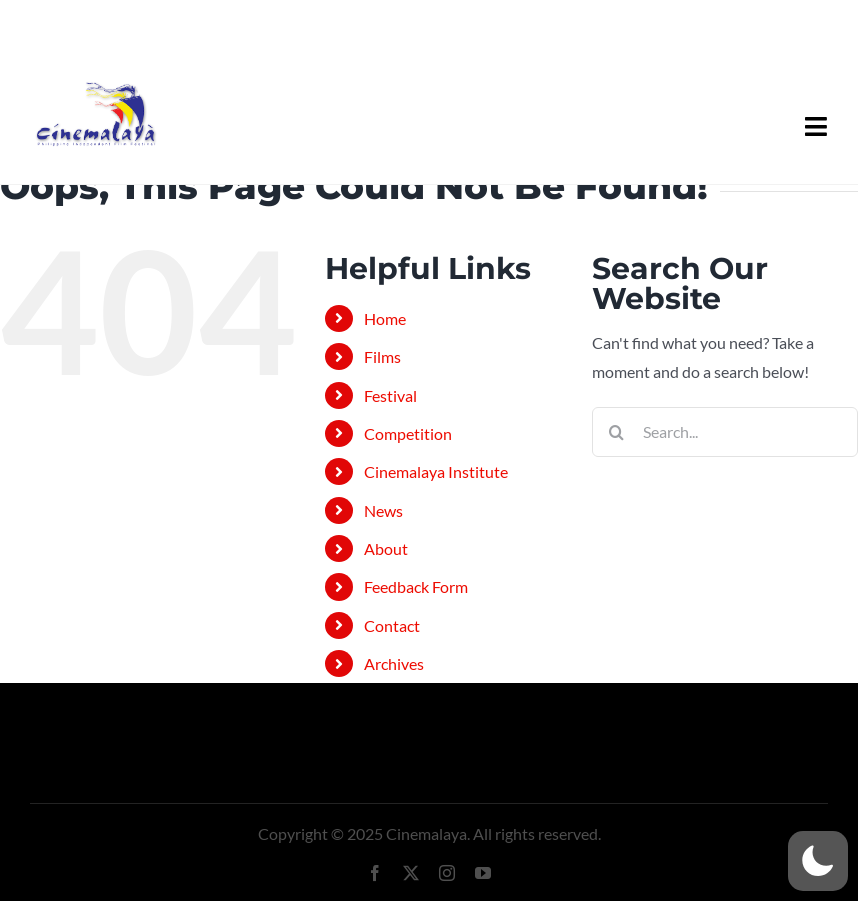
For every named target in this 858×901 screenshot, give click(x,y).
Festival (390, 395)
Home (385, 318)
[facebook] (375, 873)
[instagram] (447, 873)
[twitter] (411, 873)
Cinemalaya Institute (436, 471)
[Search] (617, 432)
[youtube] (483, 873)
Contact (392, 625)
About (386, 548)
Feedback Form (416, 586)
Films (382, 356)
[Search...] (725, 432)
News (383, 510)
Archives (394, 663)
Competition (408, 433)
